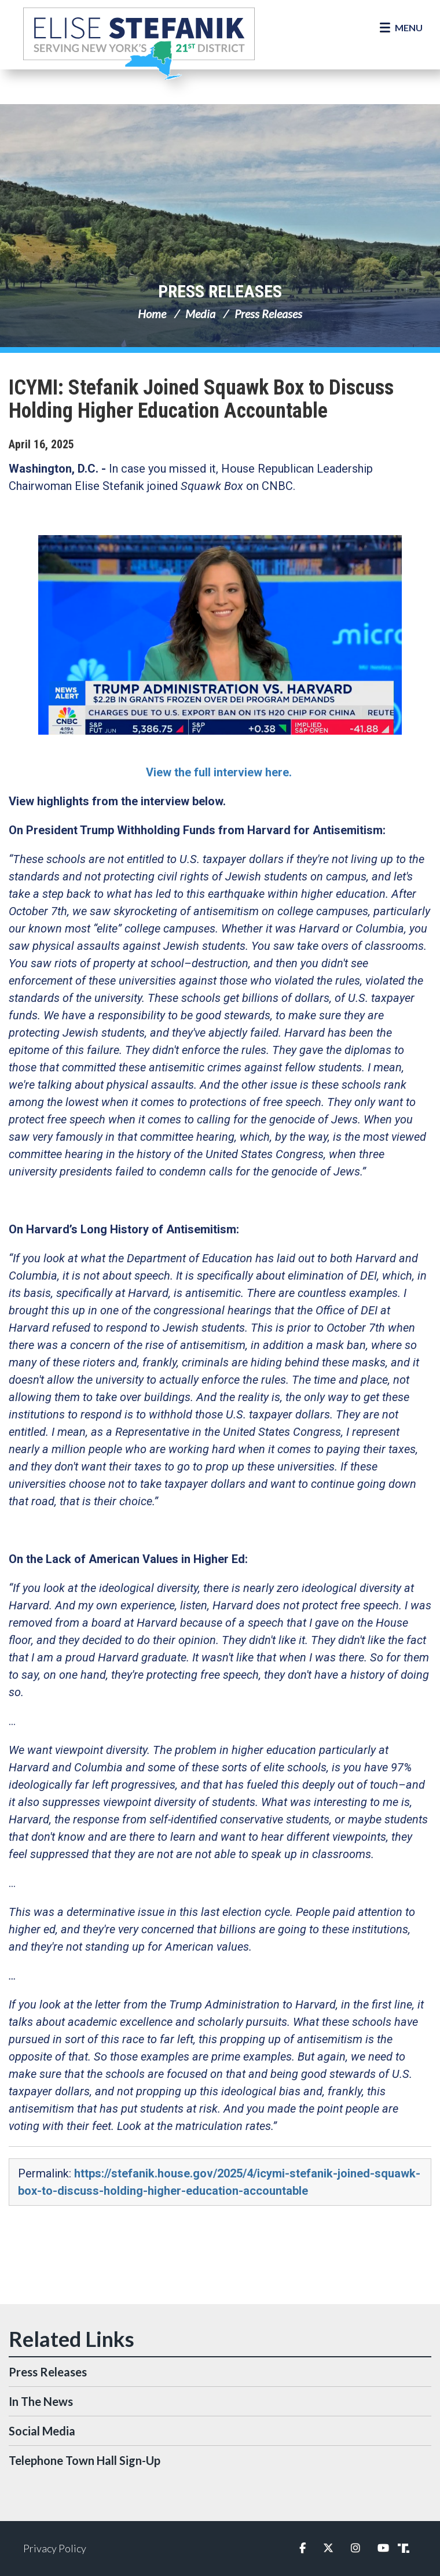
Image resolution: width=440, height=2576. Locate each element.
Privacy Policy (54, 2548)
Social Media (42, 2431)
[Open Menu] (401, 27)
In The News (41, 2401)
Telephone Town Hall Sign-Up (84, 2460)
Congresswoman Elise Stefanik (139, 43)
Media (200, 313)
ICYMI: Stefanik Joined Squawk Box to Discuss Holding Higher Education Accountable (201, 399)
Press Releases (220, 291)
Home (152, 313)
